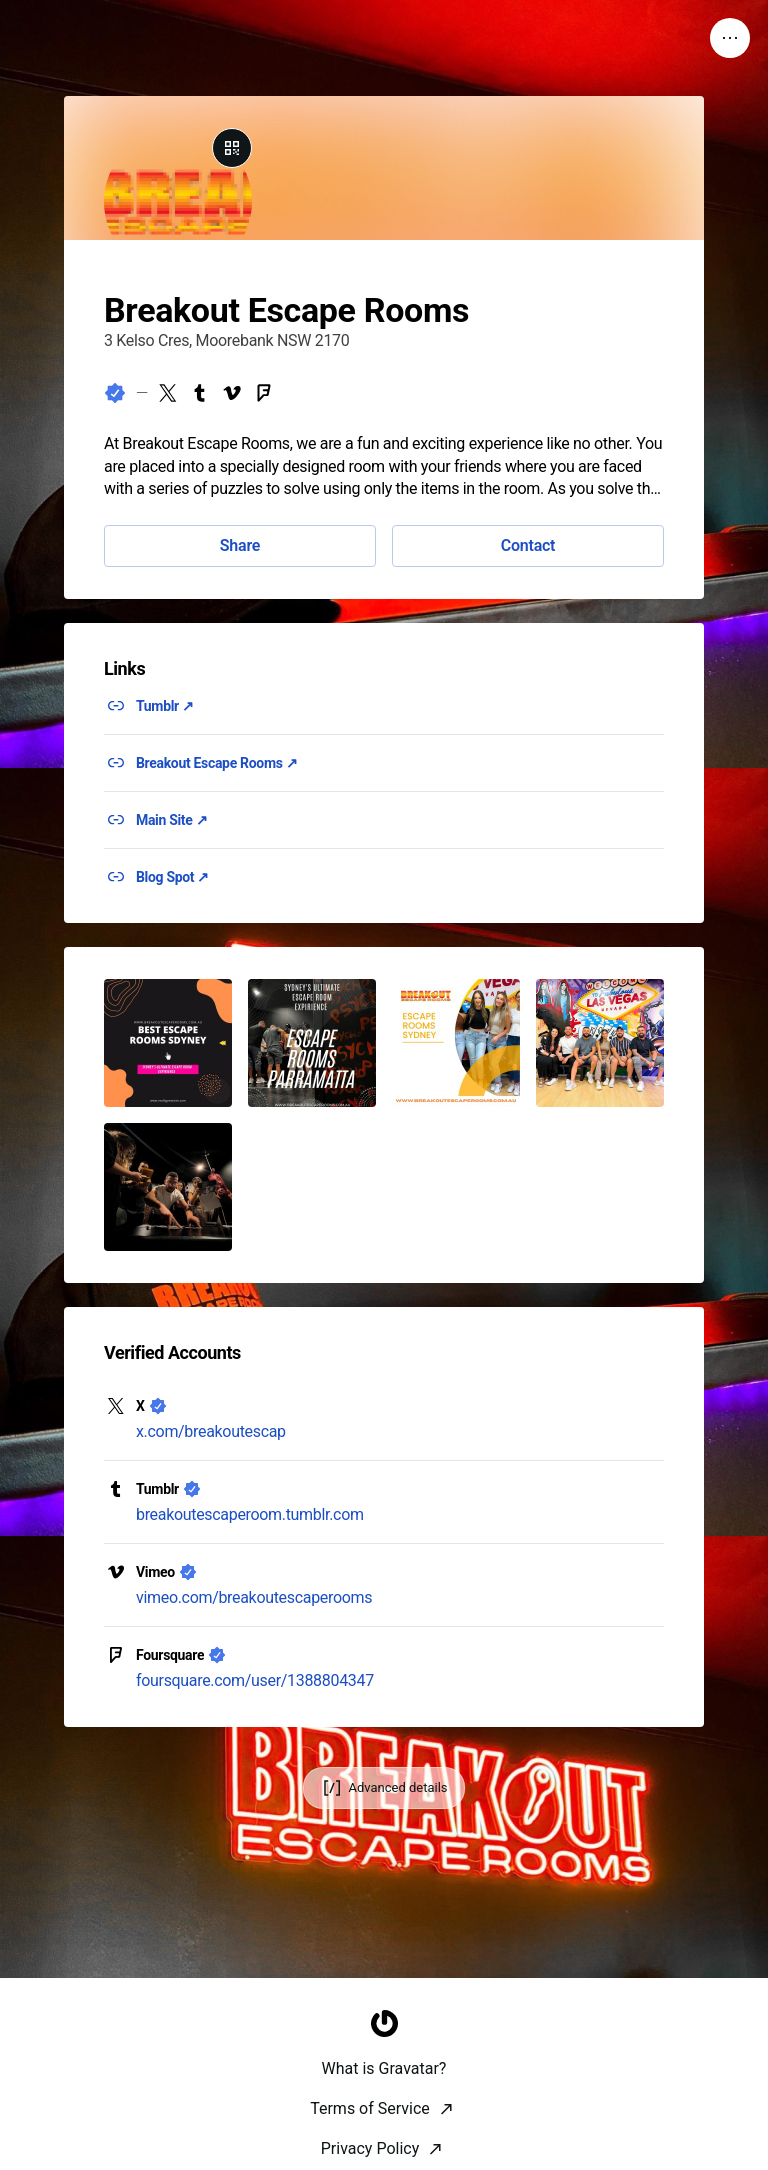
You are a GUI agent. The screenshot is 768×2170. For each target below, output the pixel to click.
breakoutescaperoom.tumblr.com (250, 1514)
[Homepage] (384, 2145)
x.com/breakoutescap (211, 1431)
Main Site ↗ (171, 820)
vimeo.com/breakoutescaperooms (254, 1597)
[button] (168, 1043)
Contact (528, 545)
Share (240, 545)
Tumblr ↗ (165, 706)
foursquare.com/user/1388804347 (255, 1680)
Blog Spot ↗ (172, 877)
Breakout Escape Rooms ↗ (216, 763)
